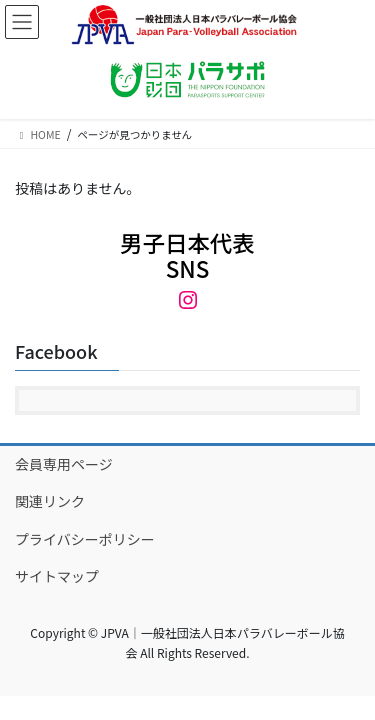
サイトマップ (57, 576)
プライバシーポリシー (85, 539)
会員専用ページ (64, 464)
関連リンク (50, 501)
